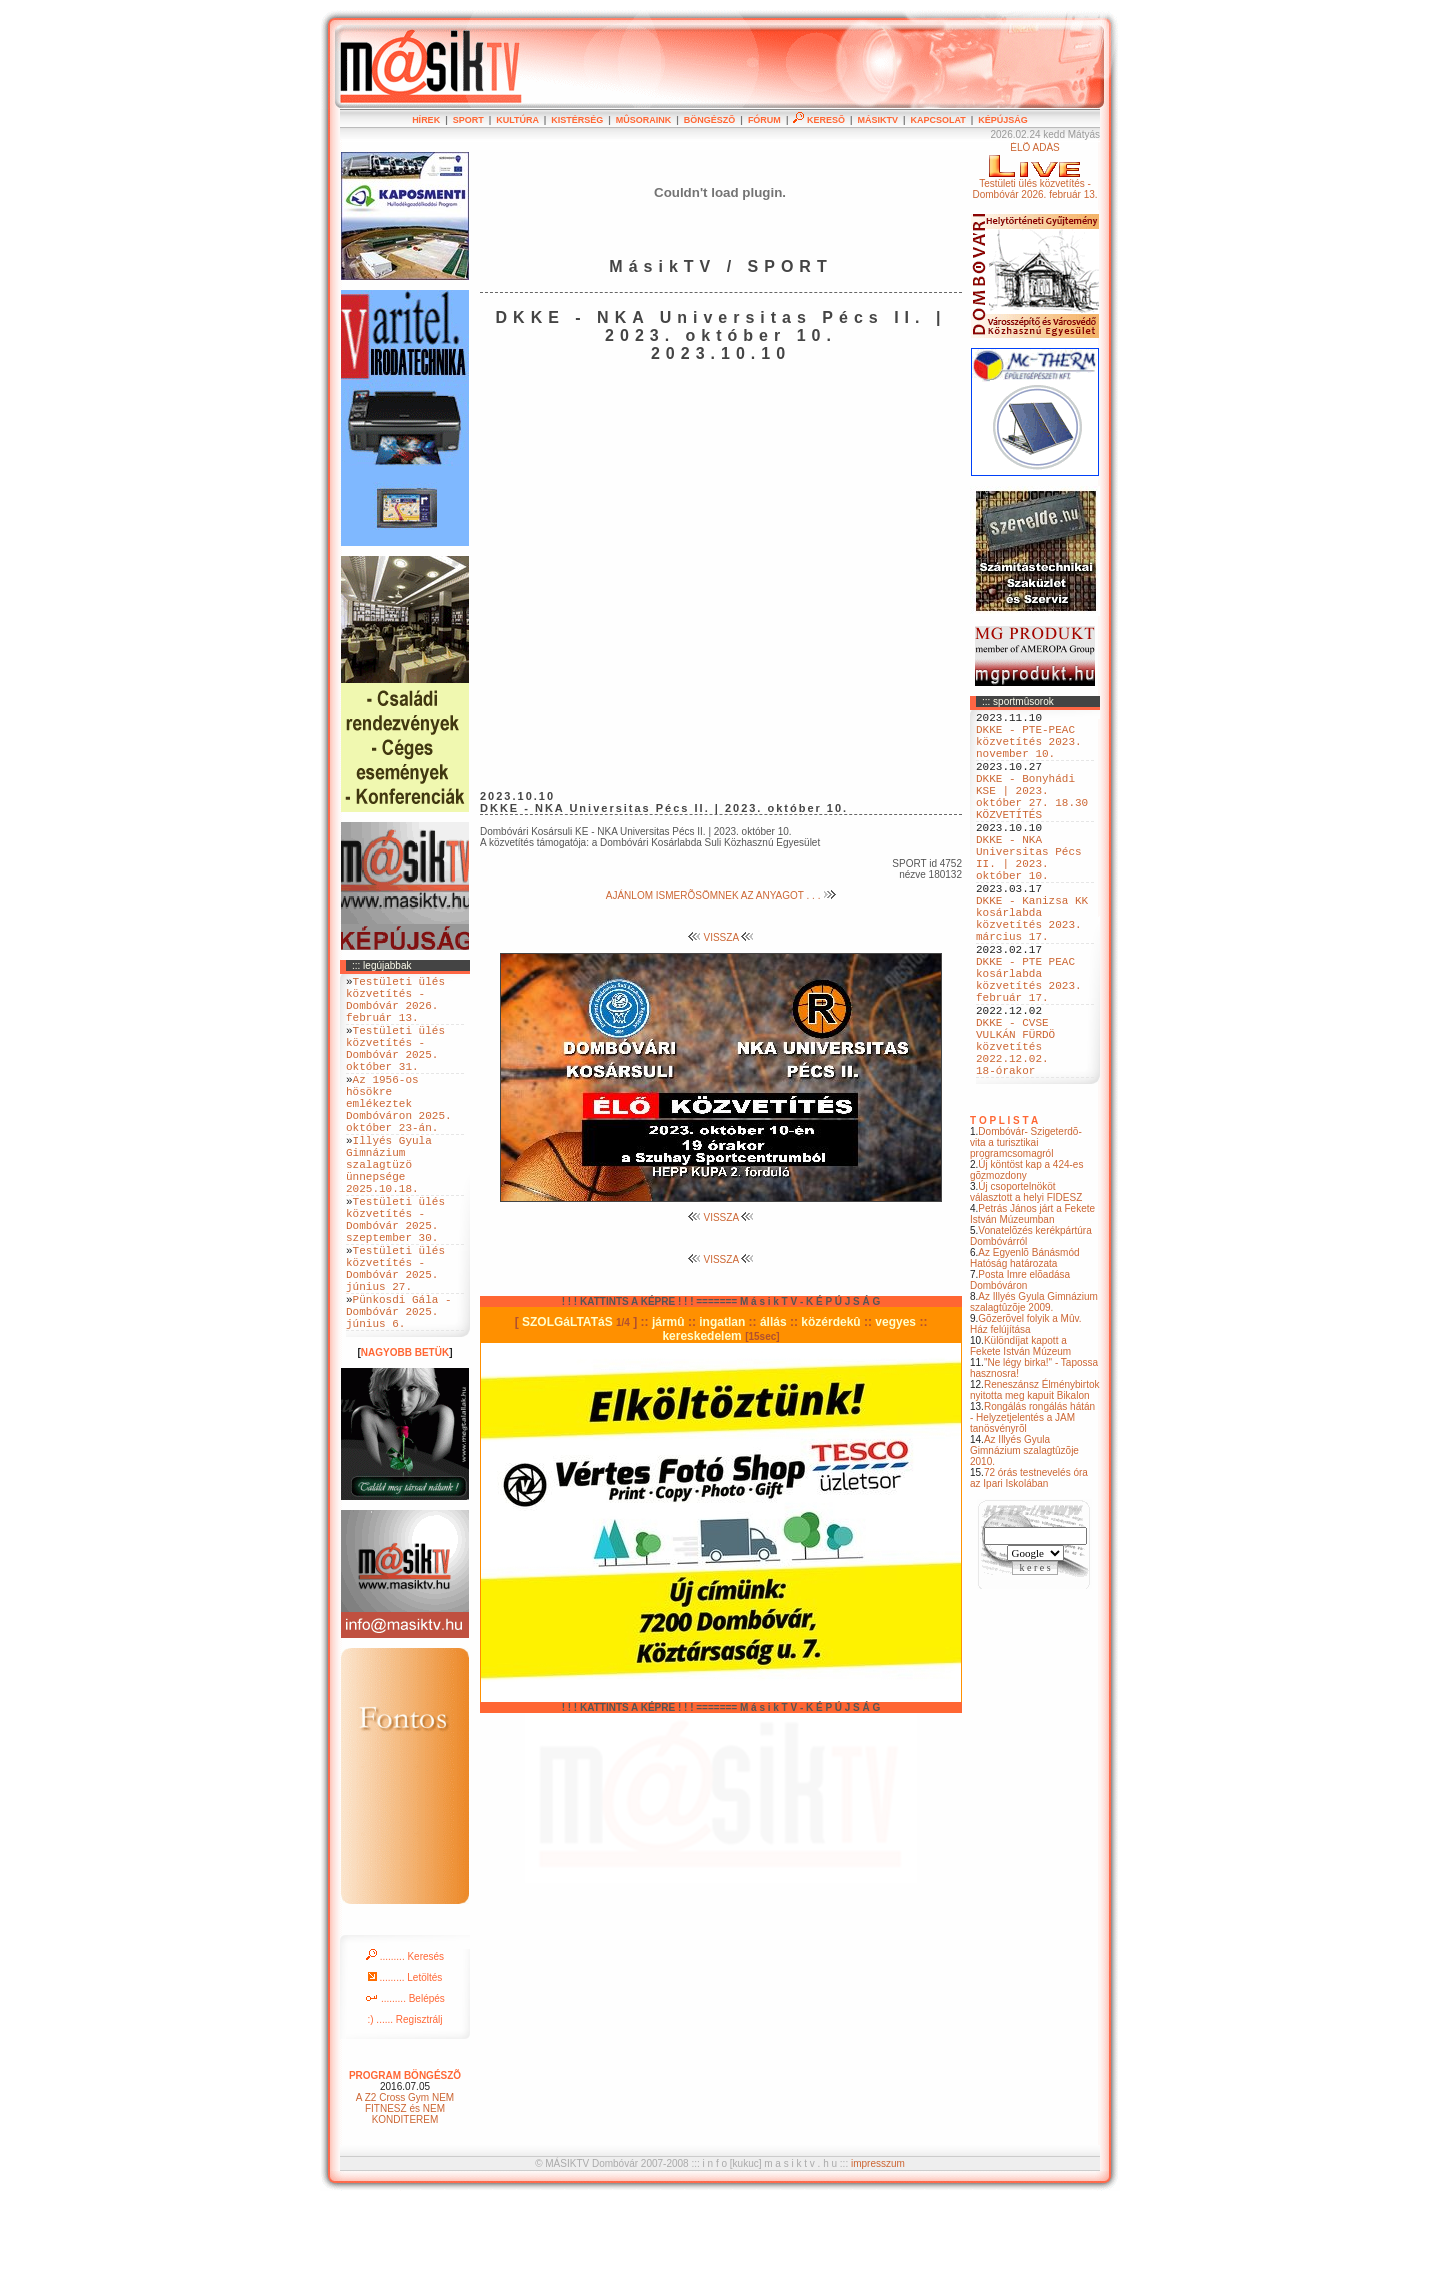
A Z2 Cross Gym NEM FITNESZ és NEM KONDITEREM (405, 2195)
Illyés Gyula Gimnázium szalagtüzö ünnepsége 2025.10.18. (389, 1211)
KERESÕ (819, 120)
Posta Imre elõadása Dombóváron (1020, 1370)
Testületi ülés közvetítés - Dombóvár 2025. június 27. (395, 1341)
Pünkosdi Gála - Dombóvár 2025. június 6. (399, 1394)
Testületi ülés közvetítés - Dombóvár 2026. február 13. (395, 1006)
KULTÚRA (517, 120)
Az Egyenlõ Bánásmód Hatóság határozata (1025, 1348)
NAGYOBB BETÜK (405, 1439)
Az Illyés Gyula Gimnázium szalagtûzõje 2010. (1024, 1540)
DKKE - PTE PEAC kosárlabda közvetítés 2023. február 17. (1029, 1046)
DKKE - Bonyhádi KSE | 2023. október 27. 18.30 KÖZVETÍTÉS (1032, 818)
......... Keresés (405, 2043)
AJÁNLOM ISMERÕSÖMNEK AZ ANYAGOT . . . (721, 895)
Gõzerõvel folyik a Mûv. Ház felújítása (1026, 1414)
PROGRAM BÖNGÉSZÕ (405, 2162)
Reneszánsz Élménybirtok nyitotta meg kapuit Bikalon (1035, 1480)
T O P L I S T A (1004, 1210)
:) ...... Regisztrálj (404, 2106)
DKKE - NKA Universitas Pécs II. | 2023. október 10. (1029, 894)
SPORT (468, 120)
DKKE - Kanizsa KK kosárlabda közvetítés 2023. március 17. (1032, 970)
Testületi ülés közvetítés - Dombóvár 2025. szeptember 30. (395, 1280)
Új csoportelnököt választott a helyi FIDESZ (1026, 1282)
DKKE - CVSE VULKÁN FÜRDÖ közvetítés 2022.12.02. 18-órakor (1015, 1129)
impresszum (878, 2250)
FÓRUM (764, 120)
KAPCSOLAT (937, 120)
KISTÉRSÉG (577, 120)
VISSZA (721, 937)
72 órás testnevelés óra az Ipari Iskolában (1029, 1568)
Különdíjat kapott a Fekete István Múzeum (1020, 1436)
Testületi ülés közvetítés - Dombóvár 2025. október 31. (395, 1067)
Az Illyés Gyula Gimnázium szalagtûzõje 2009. (1034, 1392)
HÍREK (426, 120)
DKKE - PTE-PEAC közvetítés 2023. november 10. (1029, 749)
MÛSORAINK (644, 120)
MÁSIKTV (877, 120)
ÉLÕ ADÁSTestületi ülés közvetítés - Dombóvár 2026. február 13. (1034, 171)
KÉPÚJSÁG (1003, 120)
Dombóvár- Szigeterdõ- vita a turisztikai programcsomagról (1026, 1232)
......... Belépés (405, 2085)
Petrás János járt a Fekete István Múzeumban (1032, 1304)
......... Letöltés (405, 2064)
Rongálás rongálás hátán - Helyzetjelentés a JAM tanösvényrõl (1032, 1507)
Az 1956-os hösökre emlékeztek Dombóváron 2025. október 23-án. (399, 1135)
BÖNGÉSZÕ (710, 120)
